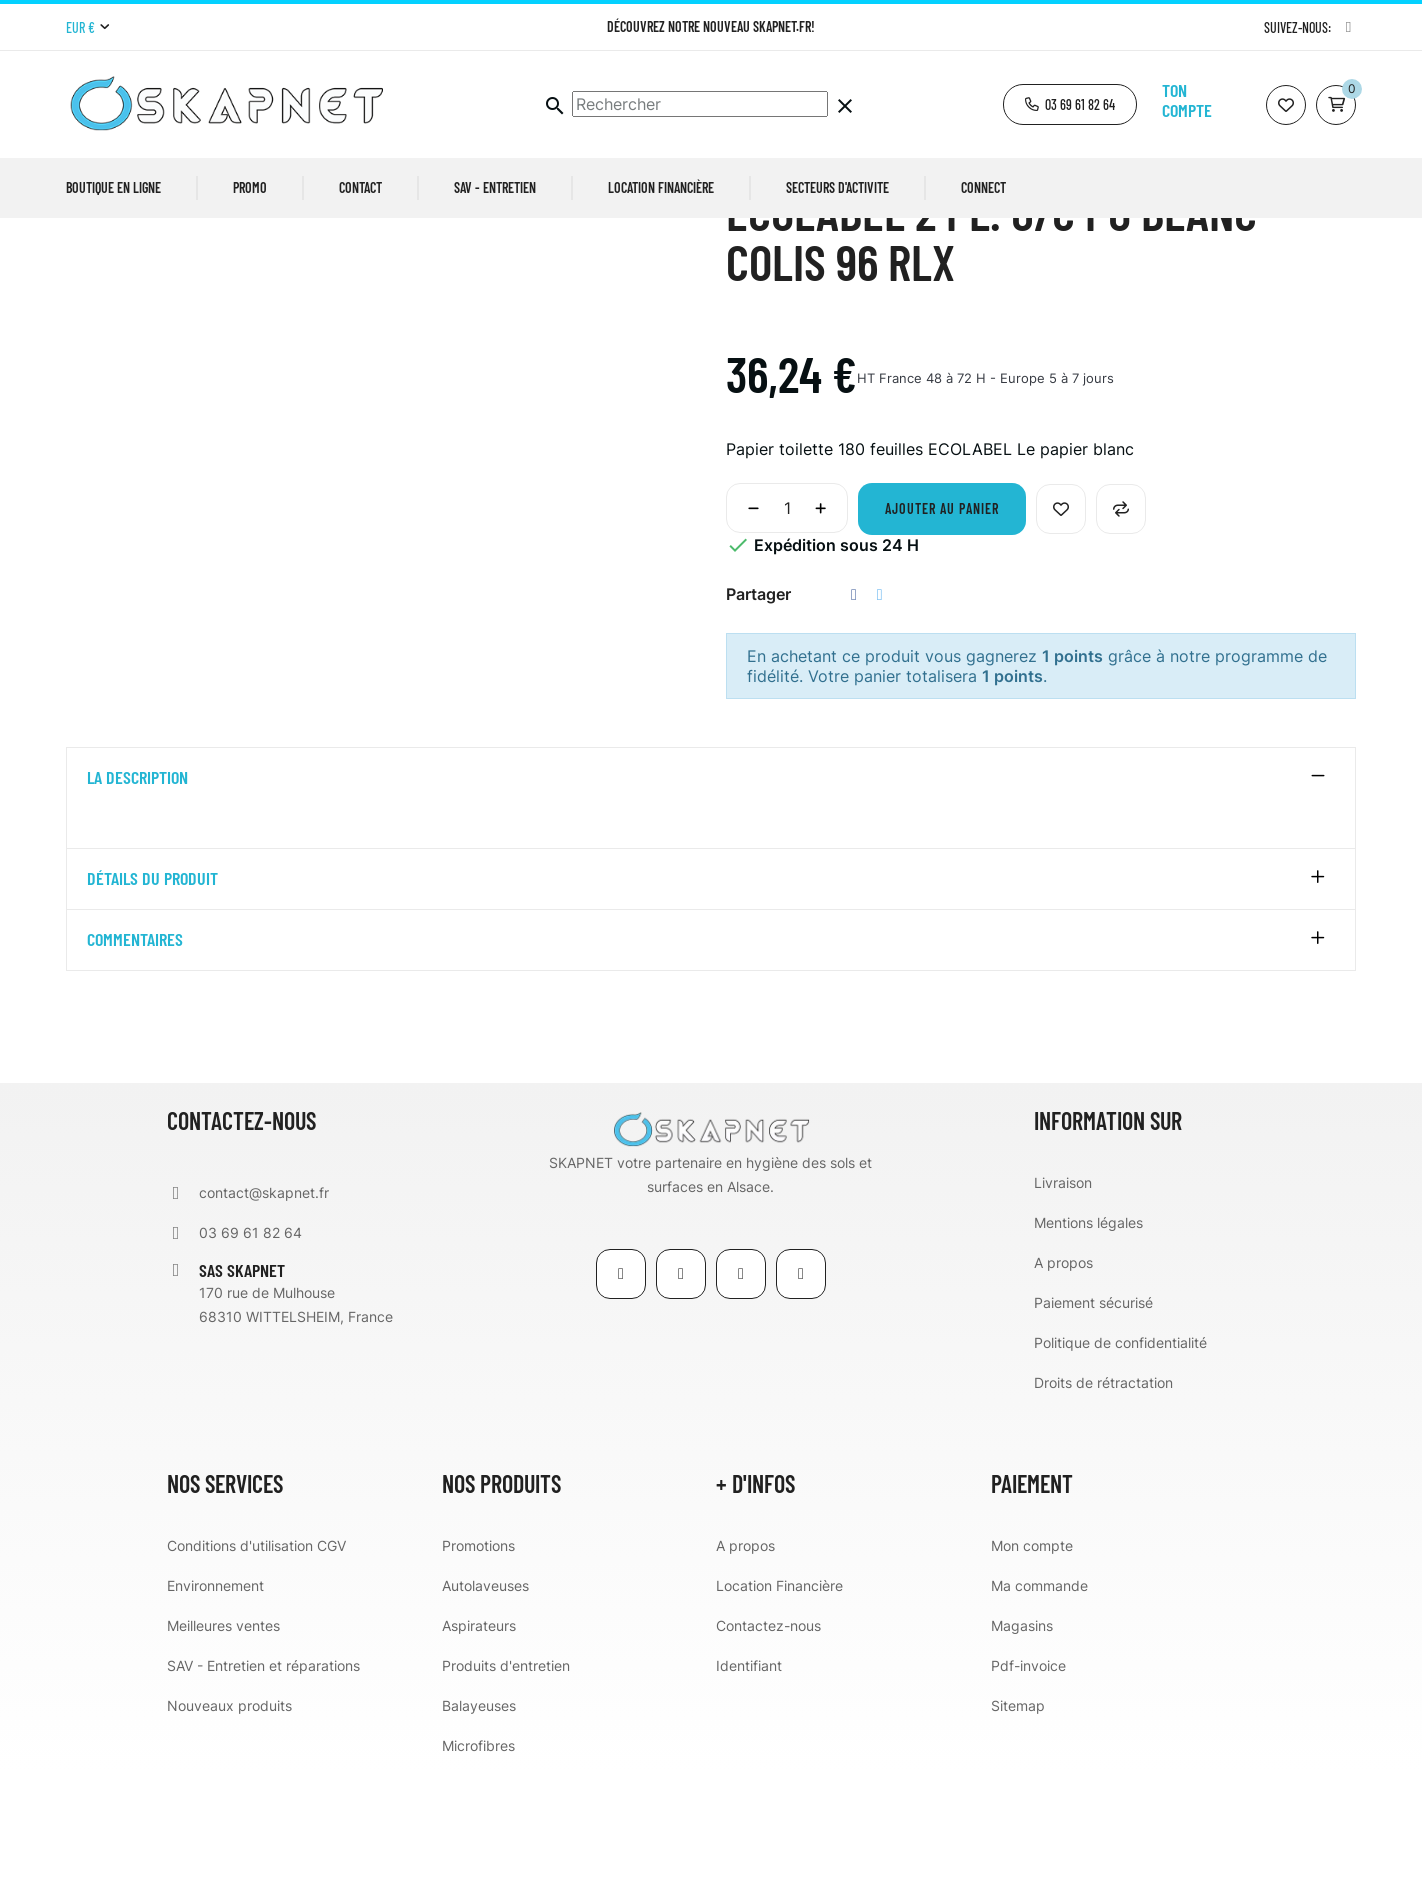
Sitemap (1018, 1830)
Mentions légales (1088, 1347)
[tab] (711, 904)
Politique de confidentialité (1120, 1467)
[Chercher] (700, 104)
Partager (854, 720)
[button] (1070, 104)
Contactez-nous (768, 1750)
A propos (1063, 1387)
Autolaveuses (485, 1710)
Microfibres (478, 1870)
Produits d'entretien (506, 1790)
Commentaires (135, 1066)
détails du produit (152, 1005)
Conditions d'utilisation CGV (256, 1670)
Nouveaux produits (229, 1830)
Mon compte (1032, 1670)
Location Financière (779, 1710)
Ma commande (1039, 1710)
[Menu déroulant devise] (87, 28)
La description (137, 904)
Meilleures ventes (223, 1750)
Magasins (1022, 1750)
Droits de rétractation (1103, 1507)
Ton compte (1187, 100)
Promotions (478, 1670)
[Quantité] (787, 634)
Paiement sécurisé (1093, 1427)
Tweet (880, 720)
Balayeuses (479, 1830)
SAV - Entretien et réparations (263, 1790)
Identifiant (749, 1790)
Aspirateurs (479, 1750)
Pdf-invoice (1028, 1790)
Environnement (215, 1710)
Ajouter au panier (942, 634)
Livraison (1063, 1307)
